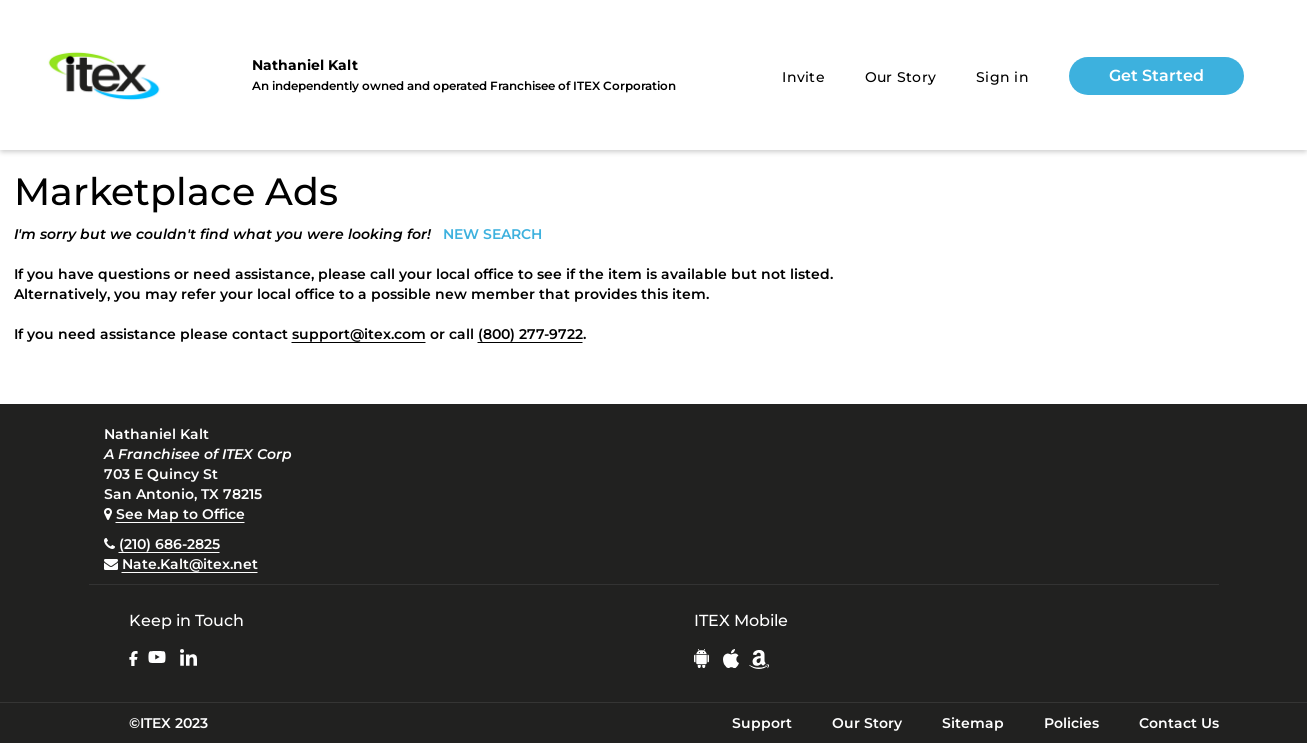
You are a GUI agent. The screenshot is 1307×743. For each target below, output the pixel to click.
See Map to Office (180, 514)
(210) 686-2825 (169, 544)
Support (762, 723)
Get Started (1156, 75)
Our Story (900, 77)
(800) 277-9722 (530, 334)
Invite (803, 77)
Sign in (1002, 77)
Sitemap (973, 723)
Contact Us (1179, 723)
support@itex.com (359, 334)
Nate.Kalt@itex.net (190, 564)
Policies (1071, 723)
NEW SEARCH (492, 234)
